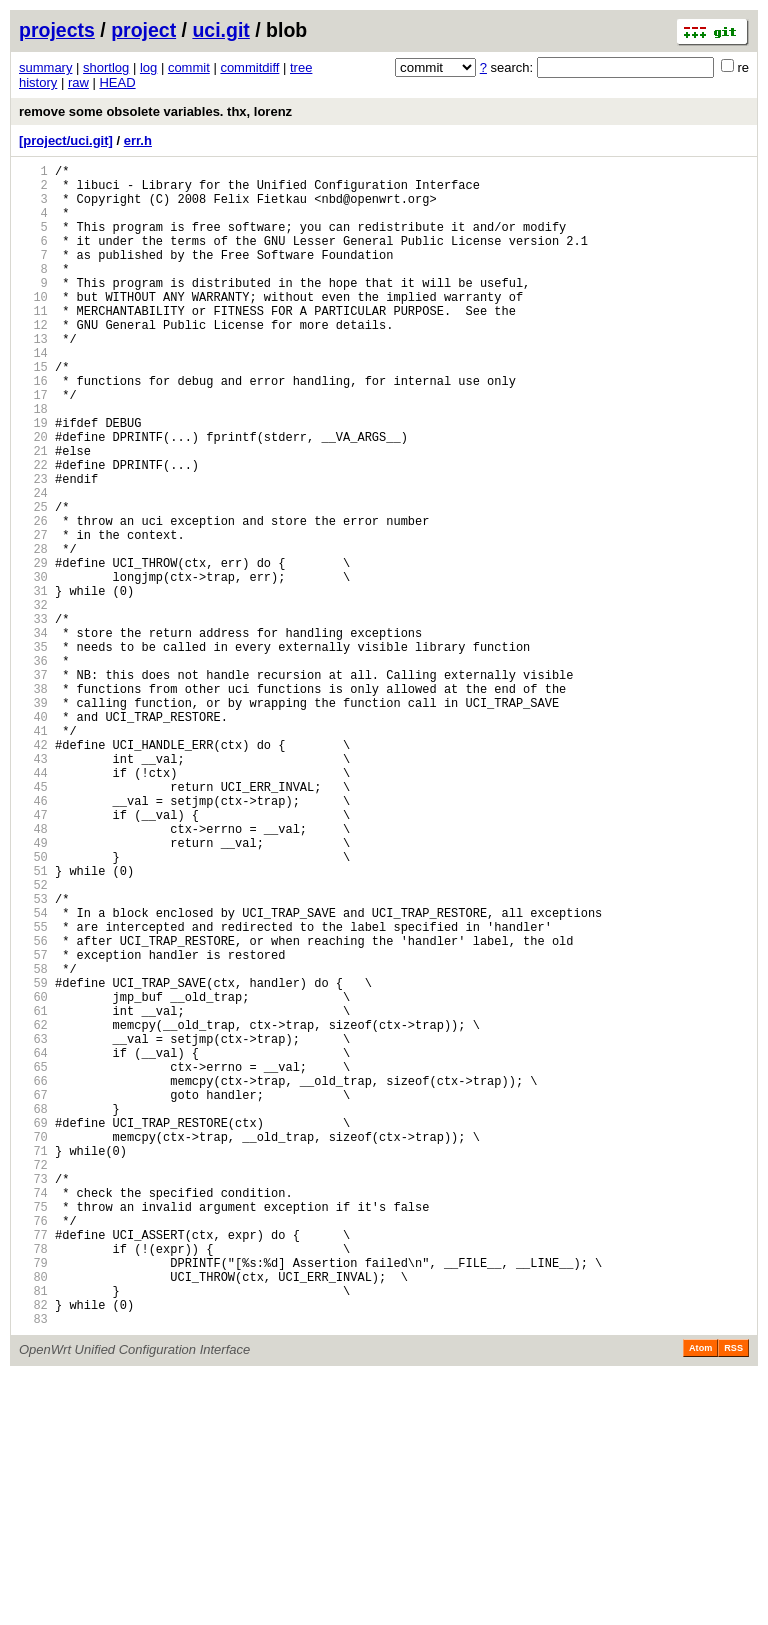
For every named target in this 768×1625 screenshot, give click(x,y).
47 (33, 955)
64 (33, 1244)
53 (33, 1057)
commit (189, 67)
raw (78, 82)
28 (33, 632)
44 (33, 904)
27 (33, 615)
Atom (700, 1597)
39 (33, 819)
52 (33, 1040)
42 (33, 870)
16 (33, 428)
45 (33, 921)
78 (33, 1482)
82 (33, 1550)
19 (33, 479)
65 (33, 1261)
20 (33, 496)
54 (33, 1074)
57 (33, 1125)
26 (33, 598)
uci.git (220, 30)
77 (33, 1465)
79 (33, 1499)
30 (33, 666)
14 (33, 394)
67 (33, 1295)
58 (33, 1142)
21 (33, 513)
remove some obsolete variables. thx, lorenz (155, 111)
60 (33, 1176)
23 (33, 547)
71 (33, 1363)
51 (33, 1023)
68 (33, 1312)
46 (33, 938)
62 (33, 1210)
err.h (138, 140)
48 (33, 972)
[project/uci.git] (66, 140)
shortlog (106, 67)
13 (33, 377)
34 (33, 734)
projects (57, 30)
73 (33, 1397)
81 (33, 1533)
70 (33, 1346)
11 (33, 343)
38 (33, 802)
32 (33, 700)
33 (33, 717)
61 (33, 1193)
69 (33, 1329)
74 (33, 1414)
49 (33, 989)
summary (45, 67)
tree (301, 67)
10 (33, 326)
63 (33, 1227)
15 (33, 411)
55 (33, 1091)
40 (33, 836)
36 (33, 768)
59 (33, 1159)
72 (33, 1380)
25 (33, 581)
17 (33, 445)
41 (33, 853)
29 (33, 649)
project (143, 30)
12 (33, 360)
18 (33, 462)
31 (33, 683)
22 (33, 530)
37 (33, 785)
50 (33, 1006)
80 (33, 1516)
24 (33, 564)
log (148, 67)
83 (33, 1567)
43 (33, 887)
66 (33, 1278)
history (38, 82)
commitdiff (249, 67)
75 (33, 1431)
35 (33, 751)
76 (33, 1448)
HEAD (117, 82)
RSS (733, 1597)
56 (33, 1108)
